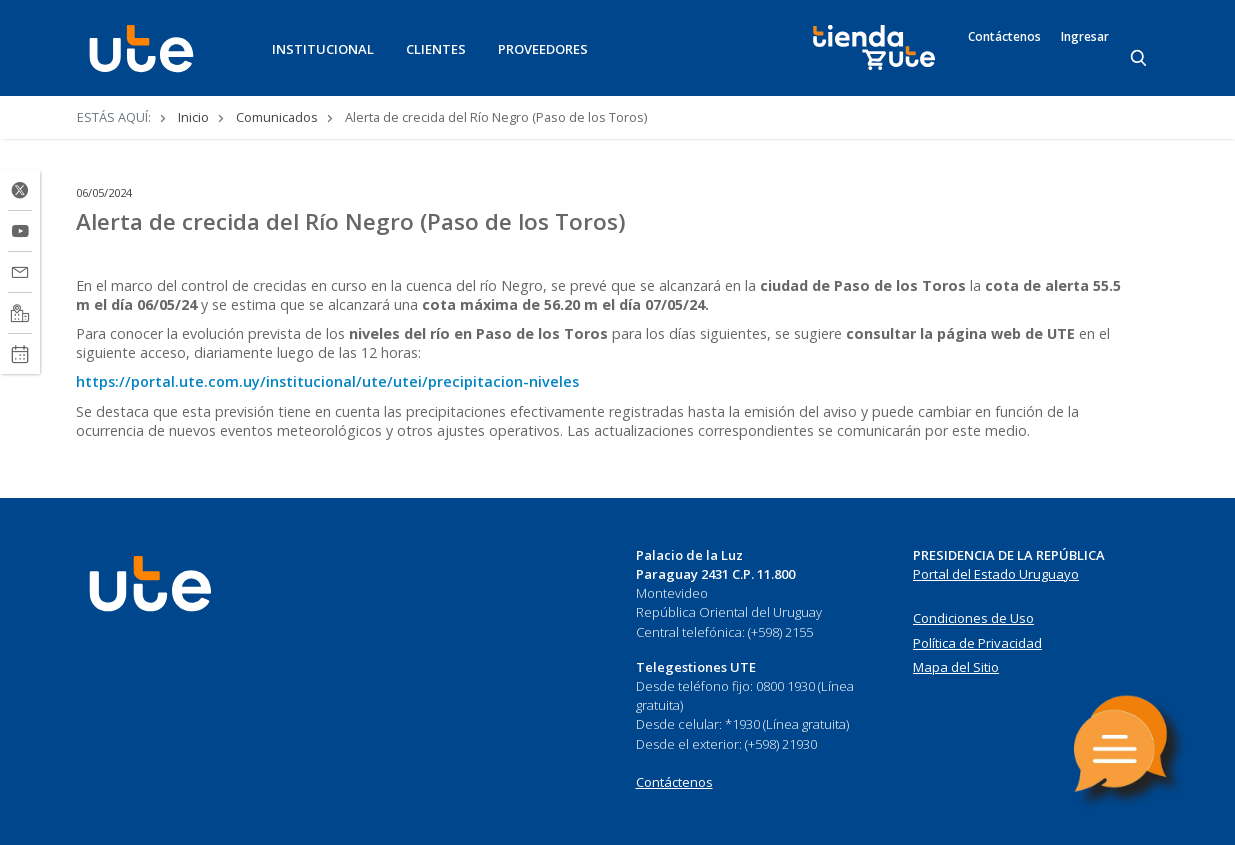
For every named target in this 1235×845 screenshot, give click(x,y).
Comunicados (277, 117)
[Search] (1140, 59)
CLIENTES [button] (436, 49)
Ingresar (1085, 37)
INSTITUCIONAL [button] (323, 49)
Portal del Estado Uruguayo (996, 574)
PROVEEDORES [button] (543, 49)
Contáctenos (1004, 37)
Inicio (193, 117)
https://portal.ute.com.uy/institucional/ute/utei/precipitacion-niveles (327, 381)
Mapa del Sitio (956, 667)
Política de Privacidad (977, 643)
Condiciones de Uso (973, 618)
